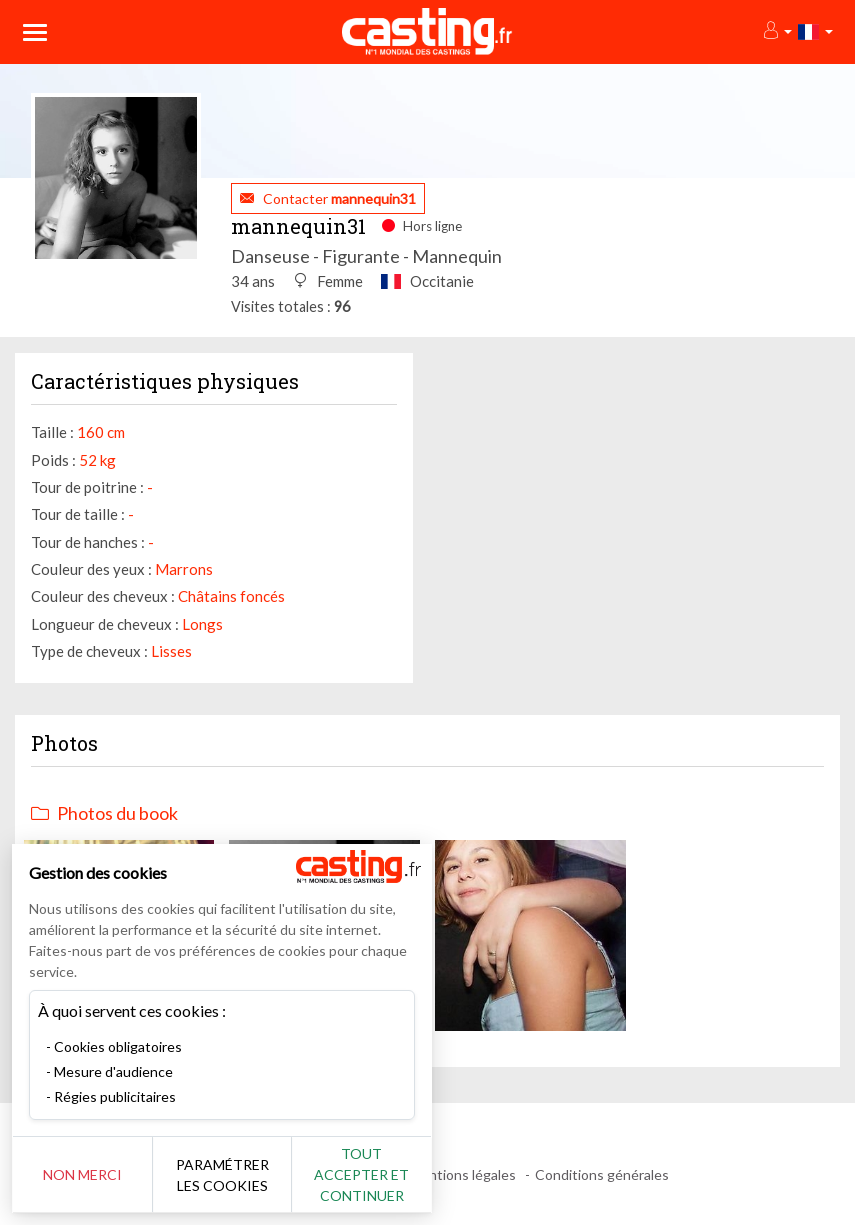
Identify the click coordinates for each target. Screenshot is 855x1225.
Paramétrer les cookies (222, 1175)
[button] (776, 31)
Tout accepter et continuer (361, 1174)
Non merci (82, 1174)
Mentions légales (462, 1174)
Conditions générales (602, 1174)
